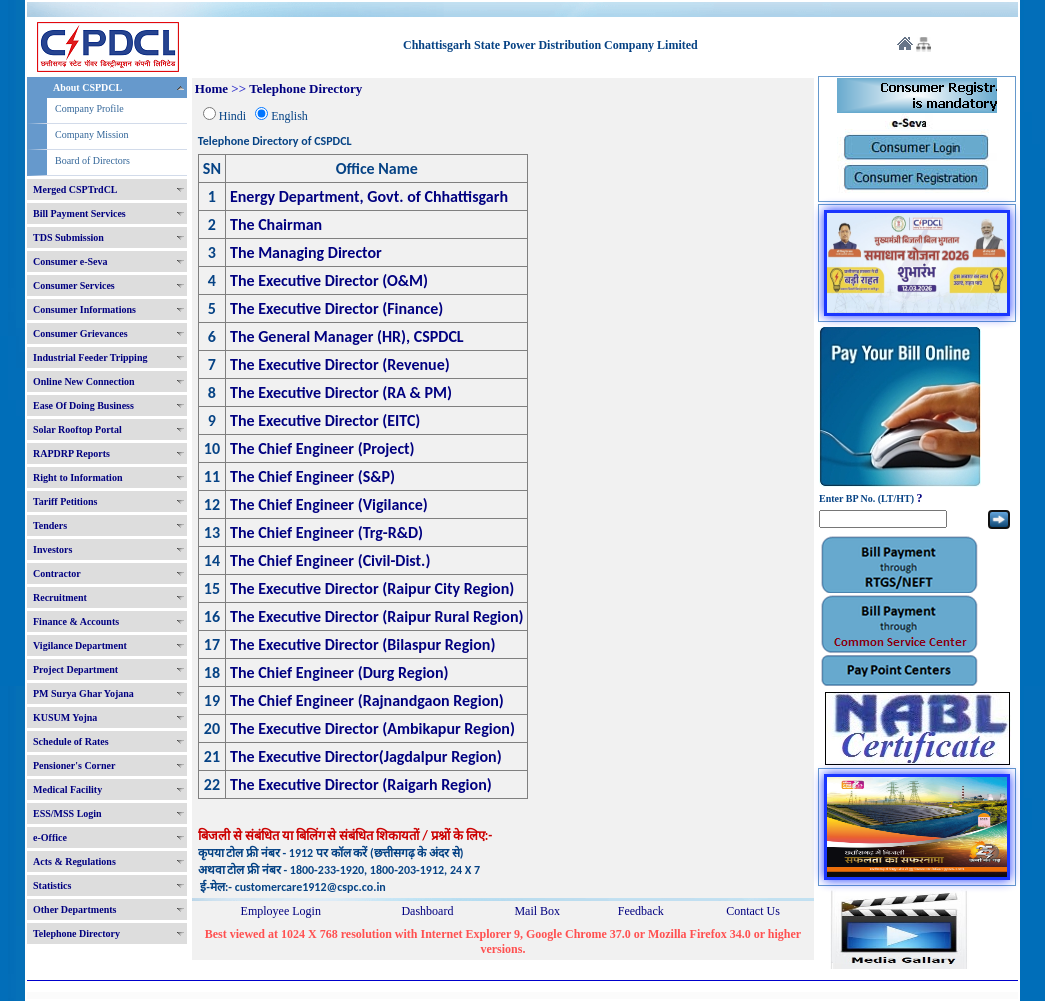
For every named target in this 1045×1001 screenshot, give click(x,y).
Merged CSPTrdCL (75, 189)
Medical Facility (67, 789)
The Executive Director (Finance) (336, 308)
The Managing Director (306, 252)
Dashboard (427, 911)
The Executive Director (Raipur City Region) (372, 588)
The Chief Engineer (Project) (322, 448)
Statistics (52, 885)
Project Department (75, 669)
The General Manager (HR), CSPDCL (347, 336)
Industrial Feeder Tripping (90, 357)
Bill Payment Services (79, 213)
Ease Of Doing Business (83, 405)
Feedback (641, 911)
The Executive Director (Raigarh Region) (361, 784)
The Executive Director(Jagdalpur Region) (366, 756)
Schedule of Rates (71, 741)
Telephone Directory (76, 933)
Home (211, 88)
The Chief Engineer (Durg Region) (339, 672)
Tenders (50, 525)
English (289, 116)
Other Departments (74, 909)
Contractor (57, 573)
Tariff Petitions (65, 501)
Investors (52, 549)
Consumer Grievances (80, 333)
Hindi (232, 116)
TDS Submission (68, 237)
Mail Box (537, 911)
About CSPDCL (87, 87)
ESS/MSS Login (67, 813)
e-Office (50, 837)
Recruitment (60, 597)
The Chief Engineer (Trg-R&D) (326, 532)
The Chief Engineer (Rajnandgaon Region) (367, 700)
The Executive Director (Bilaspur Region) (362, 644)
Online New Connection (84, 381)
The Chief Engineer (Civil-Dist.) (330, 560)
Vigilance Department (80, 645)
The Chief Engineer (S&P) (312, 476)
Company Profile (89, 108)
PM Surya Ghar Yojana (83, 693)
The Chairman (276, 224)
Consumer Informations (84, 309)
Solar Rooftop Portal (77, 429)
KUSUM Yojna (65, 717)
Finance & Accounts (76, 621)
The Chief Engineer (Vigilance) (329, 504)
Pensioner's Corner (74, 765)
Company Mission (92, 134)
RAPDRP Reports (71, 453)
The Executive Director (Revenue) (340, 364)
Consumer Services (74, 285)
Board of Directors (92, 160)
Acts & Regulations (74, 861)
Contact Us (753, 911)
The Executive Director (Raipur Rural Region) (377, 616)
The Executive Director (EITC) (325, 420)
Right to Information (77, 477)
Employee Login (281, 911)
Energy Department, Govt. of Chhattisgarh (369, 196)
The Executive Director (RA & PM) (341, 392)
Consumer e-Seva (70, 261)
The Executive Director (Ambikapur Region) (372, 728)
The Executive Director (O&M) (329, 280)
